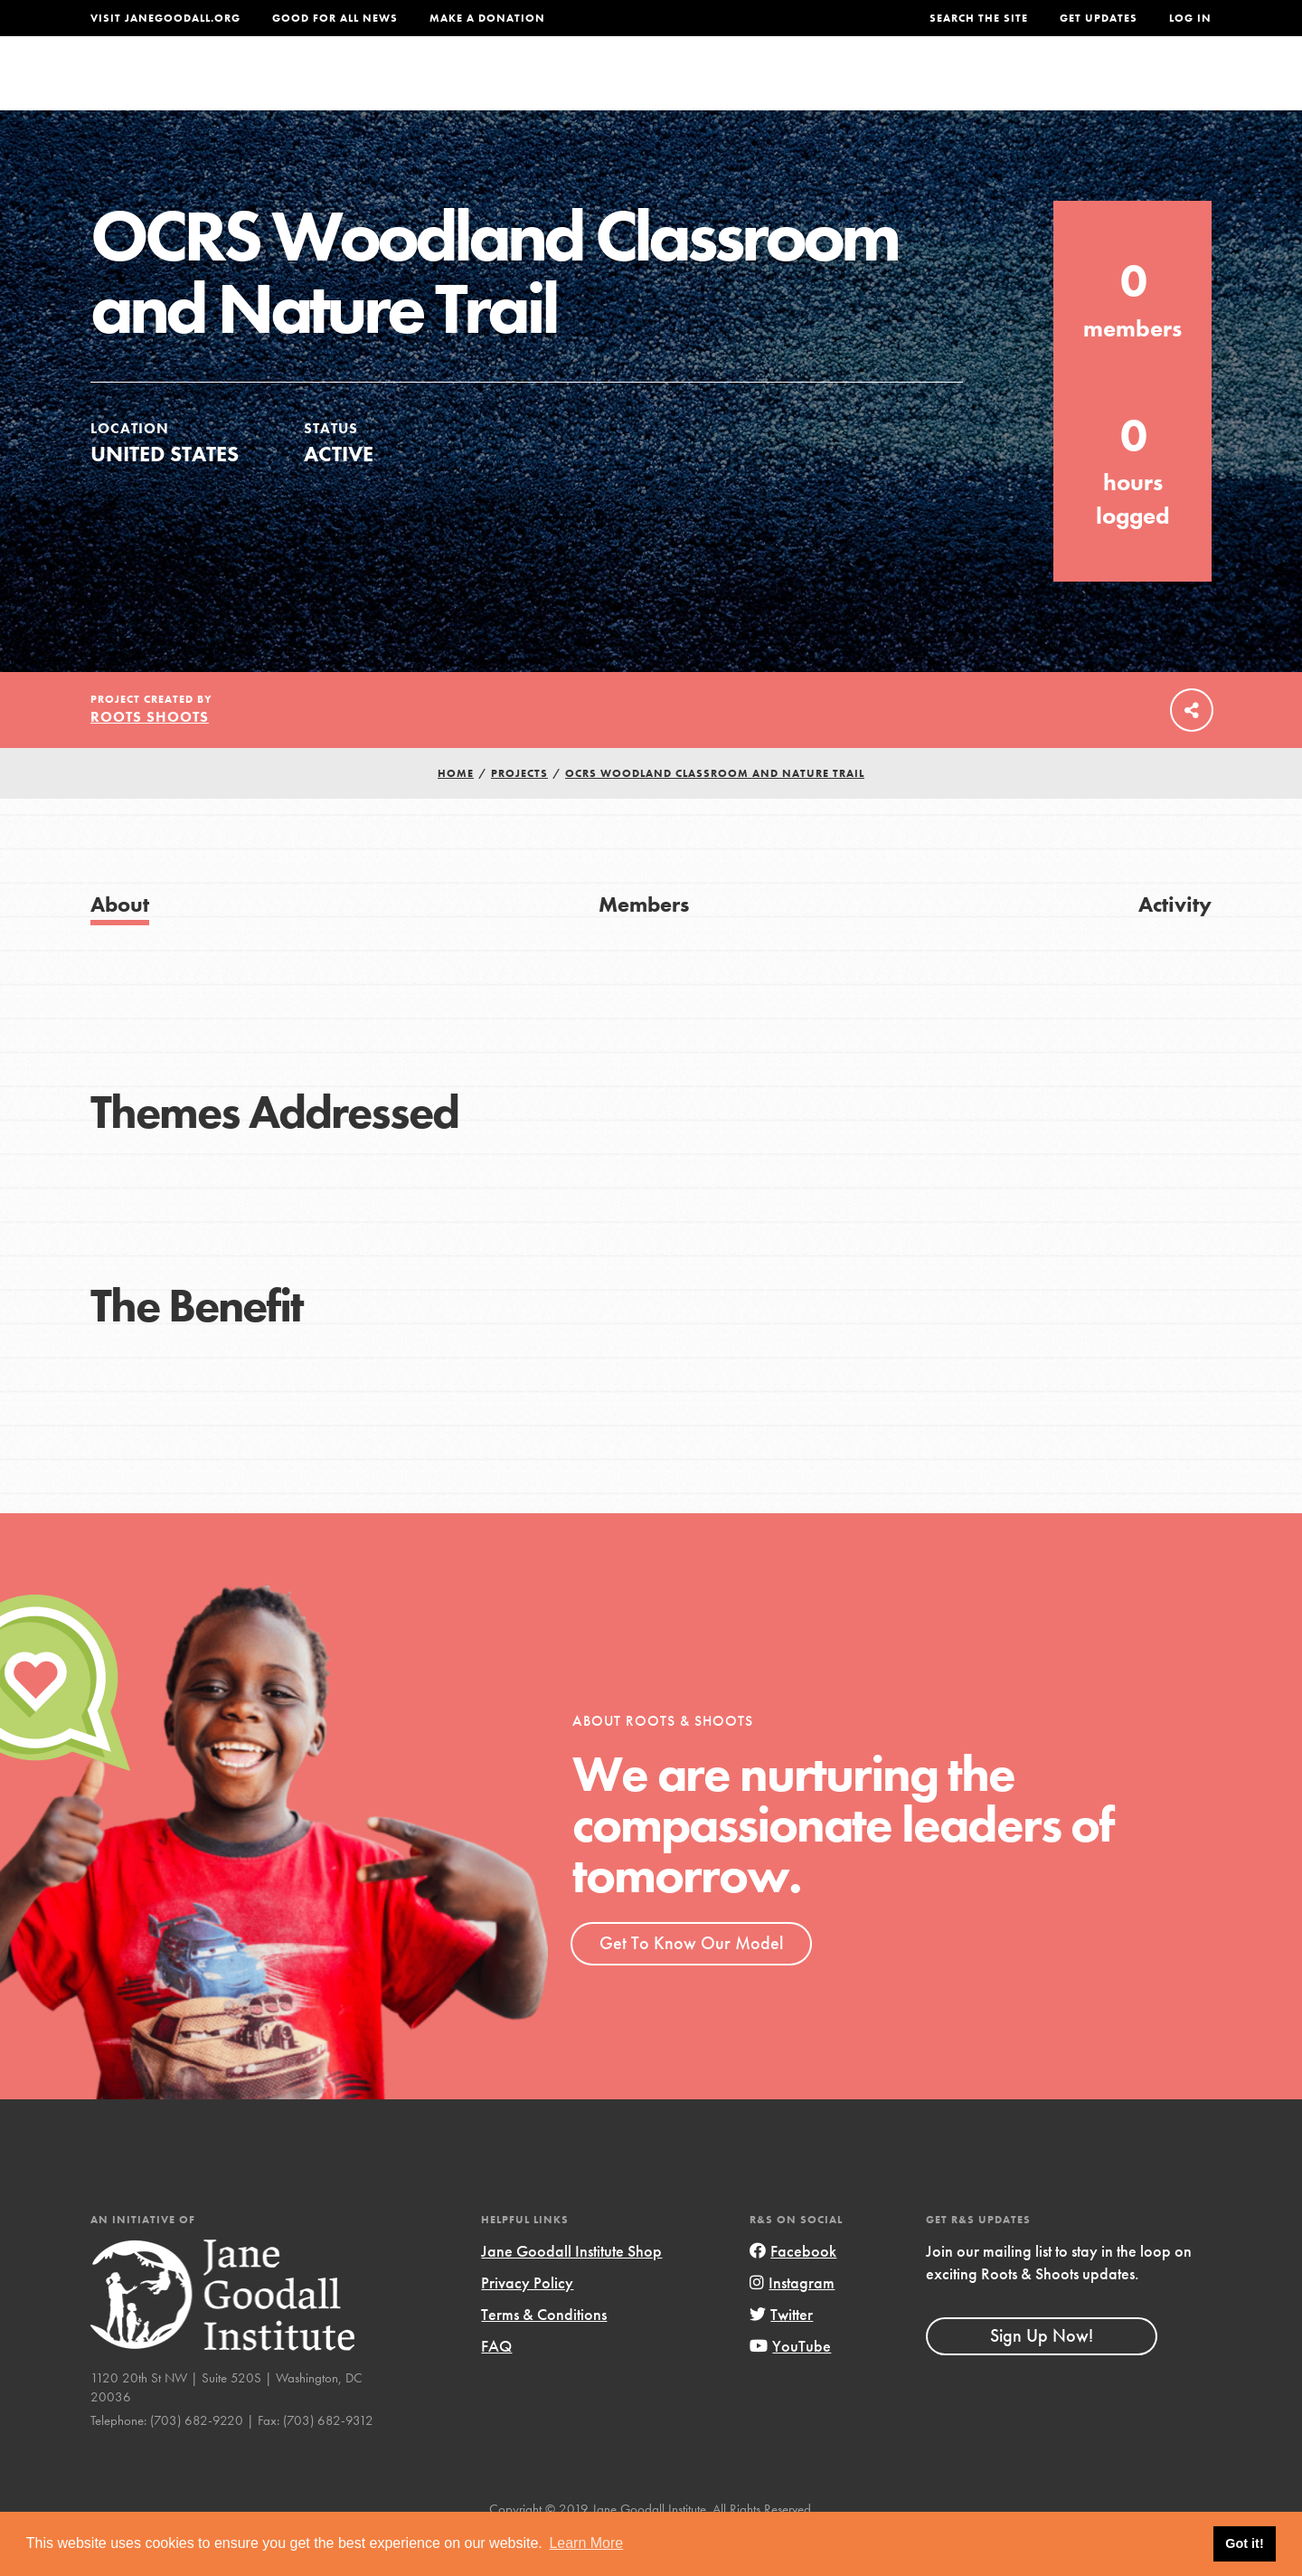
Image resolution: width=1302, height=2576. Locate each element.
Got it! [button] (1244, 2543)
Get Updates (1098, 18)
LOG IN (1190, 18)
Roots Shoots (149, 758)
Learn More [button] (586, 2543)
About (413, 87)
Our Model (809, 87)
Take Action (1152, 87)
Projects (927, 87)
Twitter (781, 2355)
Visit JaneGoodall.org (165, 18)
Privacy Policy (527, 2324)
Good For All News (335, 18)
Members (644, 946)
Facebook (793, 2292)
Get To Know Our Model (691, 1984)
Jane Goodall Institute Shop (571, 2292)
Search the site (978, 18)
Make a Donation (487, 18)
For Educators (663, 87)
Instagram (792, 2324)
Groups (1030, 87)
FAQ (496, 2387)
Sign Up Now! (1041, 2377)
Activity (1175, 946)
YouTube (790, 2387)
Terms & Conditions (544, 2355)
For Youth (518, 87)
